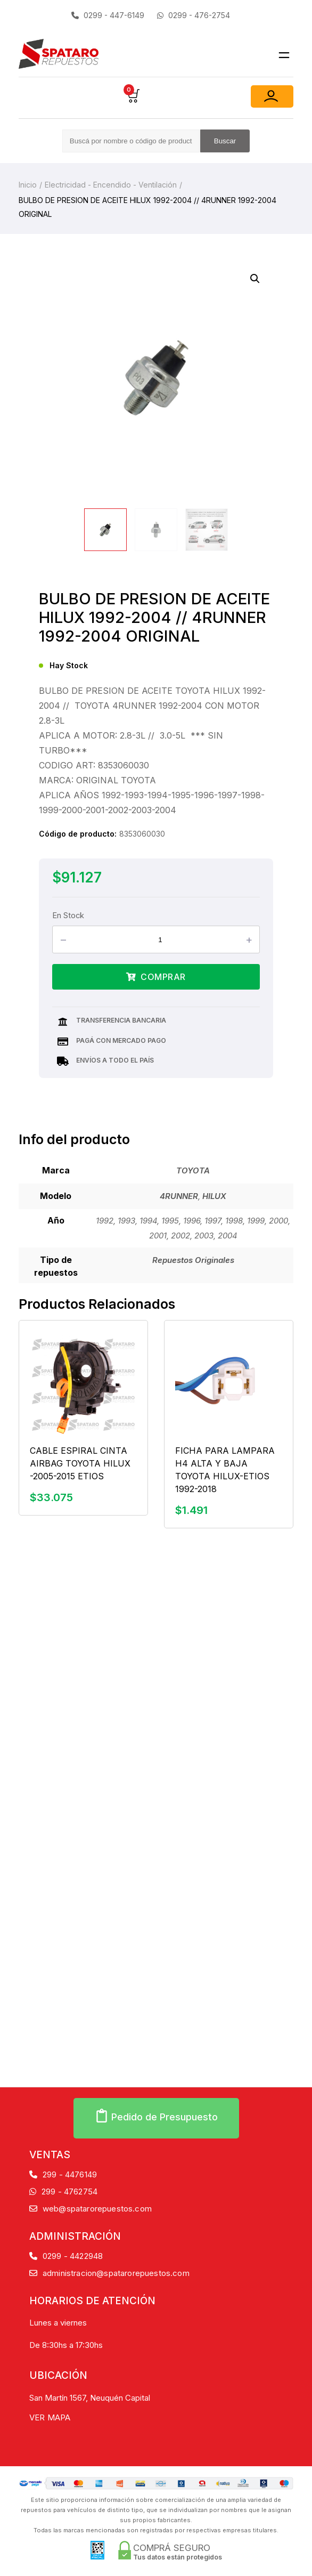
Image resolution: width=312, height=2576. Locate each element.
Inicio (28, 184)
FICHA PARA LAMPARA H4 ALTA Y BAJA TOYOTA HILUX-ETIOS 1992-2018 (225, 1469)
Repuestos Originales (193, 1260)
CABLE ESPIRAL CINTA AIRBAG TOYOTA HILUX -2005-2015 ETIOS (80, 1463)
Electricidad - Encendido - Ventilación (111, 184)
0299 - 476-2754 (193, 15)
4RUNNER (179, 1196)
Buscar (225, 141)
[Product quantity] (164, 939)
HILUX (214, 1196)
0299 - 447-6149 (107, 15)
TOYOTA (193, 1170)
